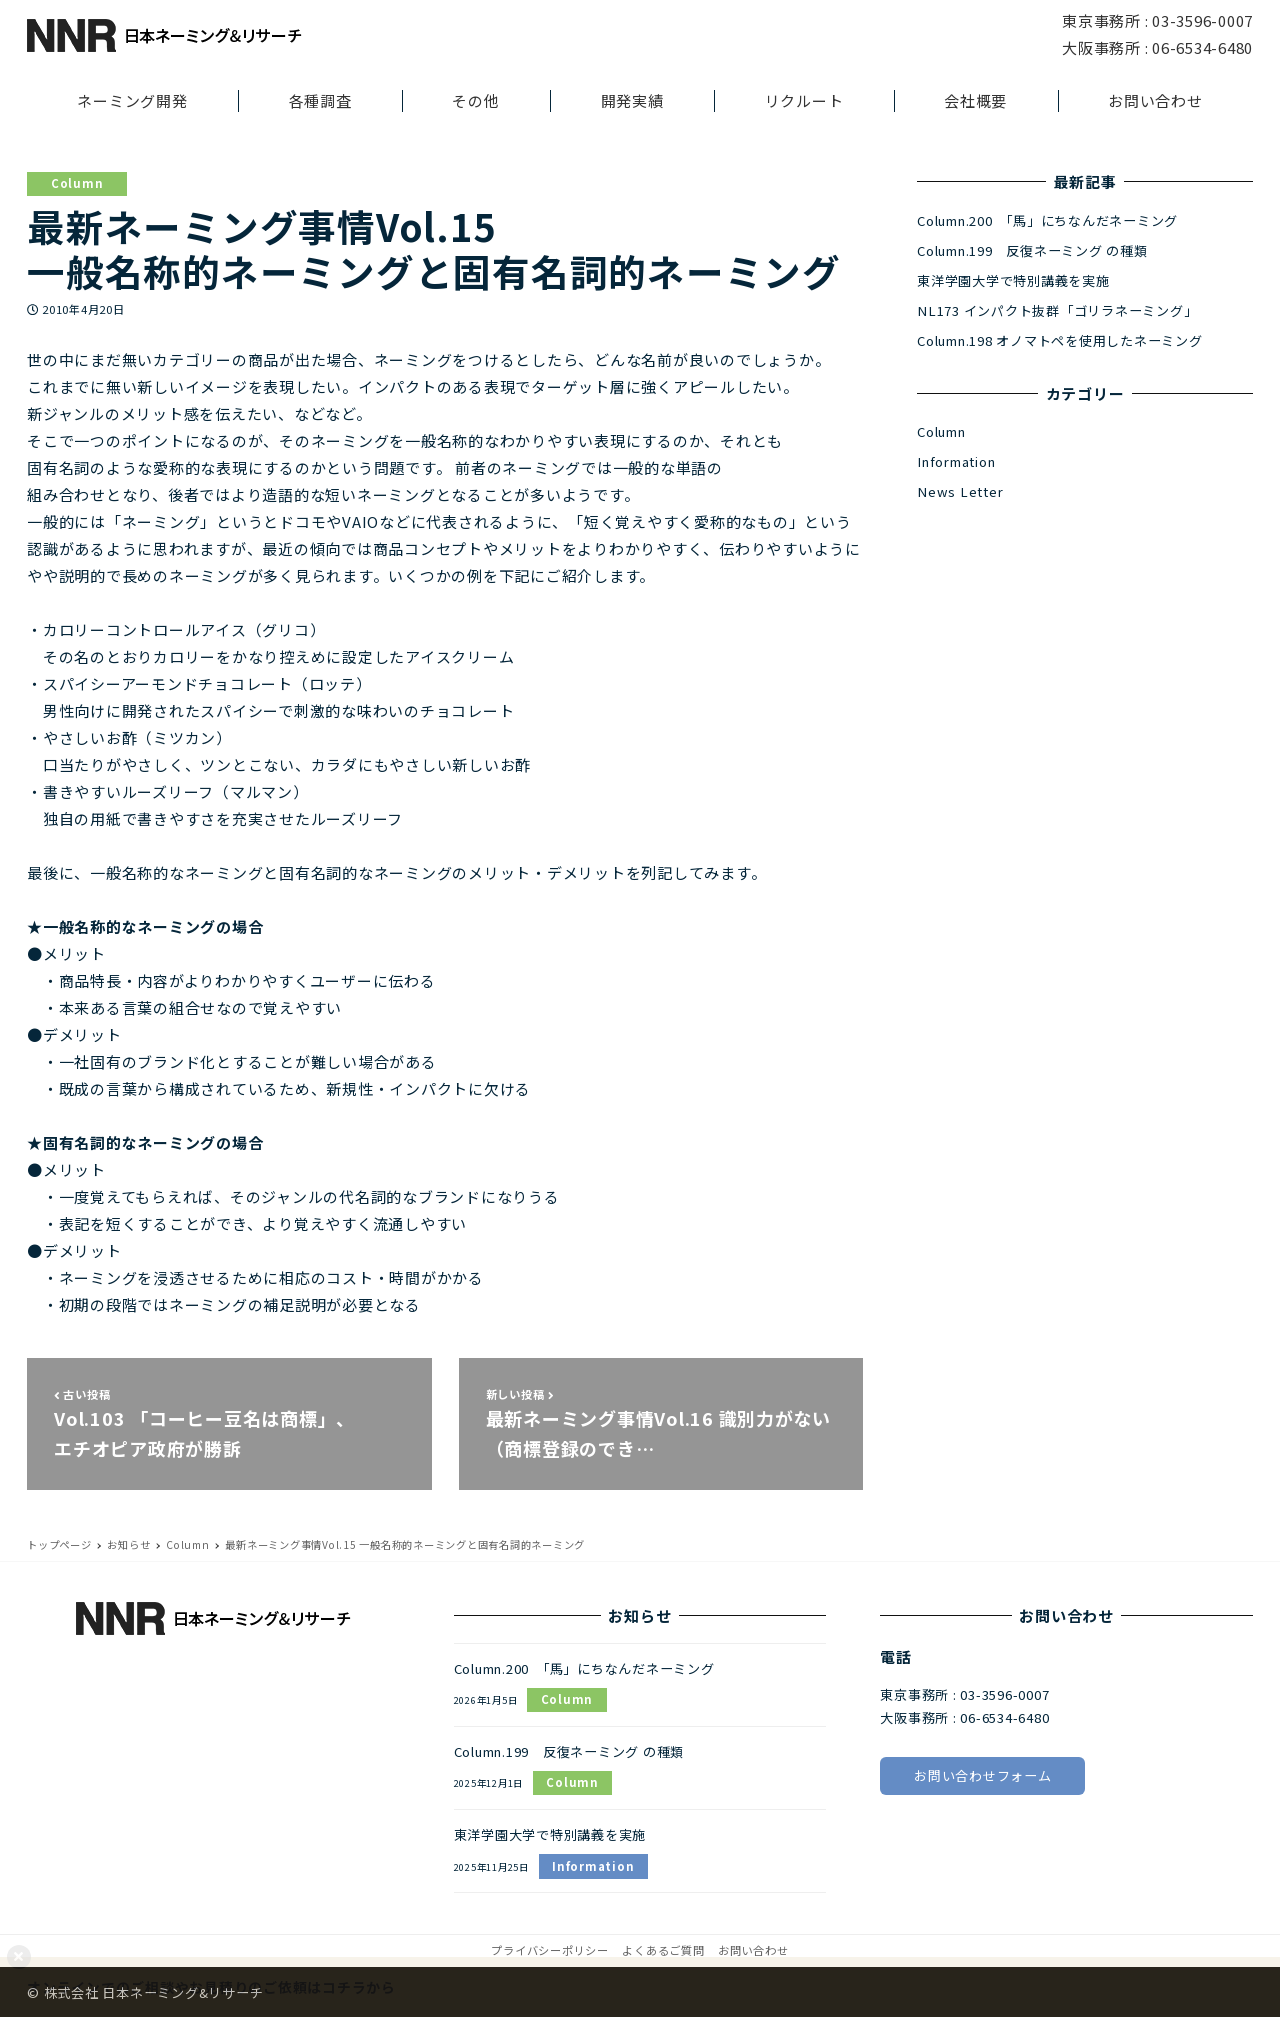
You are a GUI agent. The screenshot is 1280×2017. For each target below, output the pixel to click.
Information (956, 461)
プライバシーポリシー (550, 1950)
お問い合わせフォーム (983, 1775)
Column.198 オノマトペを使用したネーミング (1060, 340)
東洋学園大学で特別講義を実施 (1013, 280)
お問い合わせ (753, 1950)
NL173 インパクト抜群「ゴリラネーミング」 (1057, 310)
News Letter (960, 491)
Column (77, 183)
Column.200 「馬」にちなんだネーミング (1047, 220)
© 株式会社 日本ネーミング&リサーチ (145, 1992)
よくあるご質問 (663, 1950)
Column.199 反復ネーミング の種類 (1032, 250)
